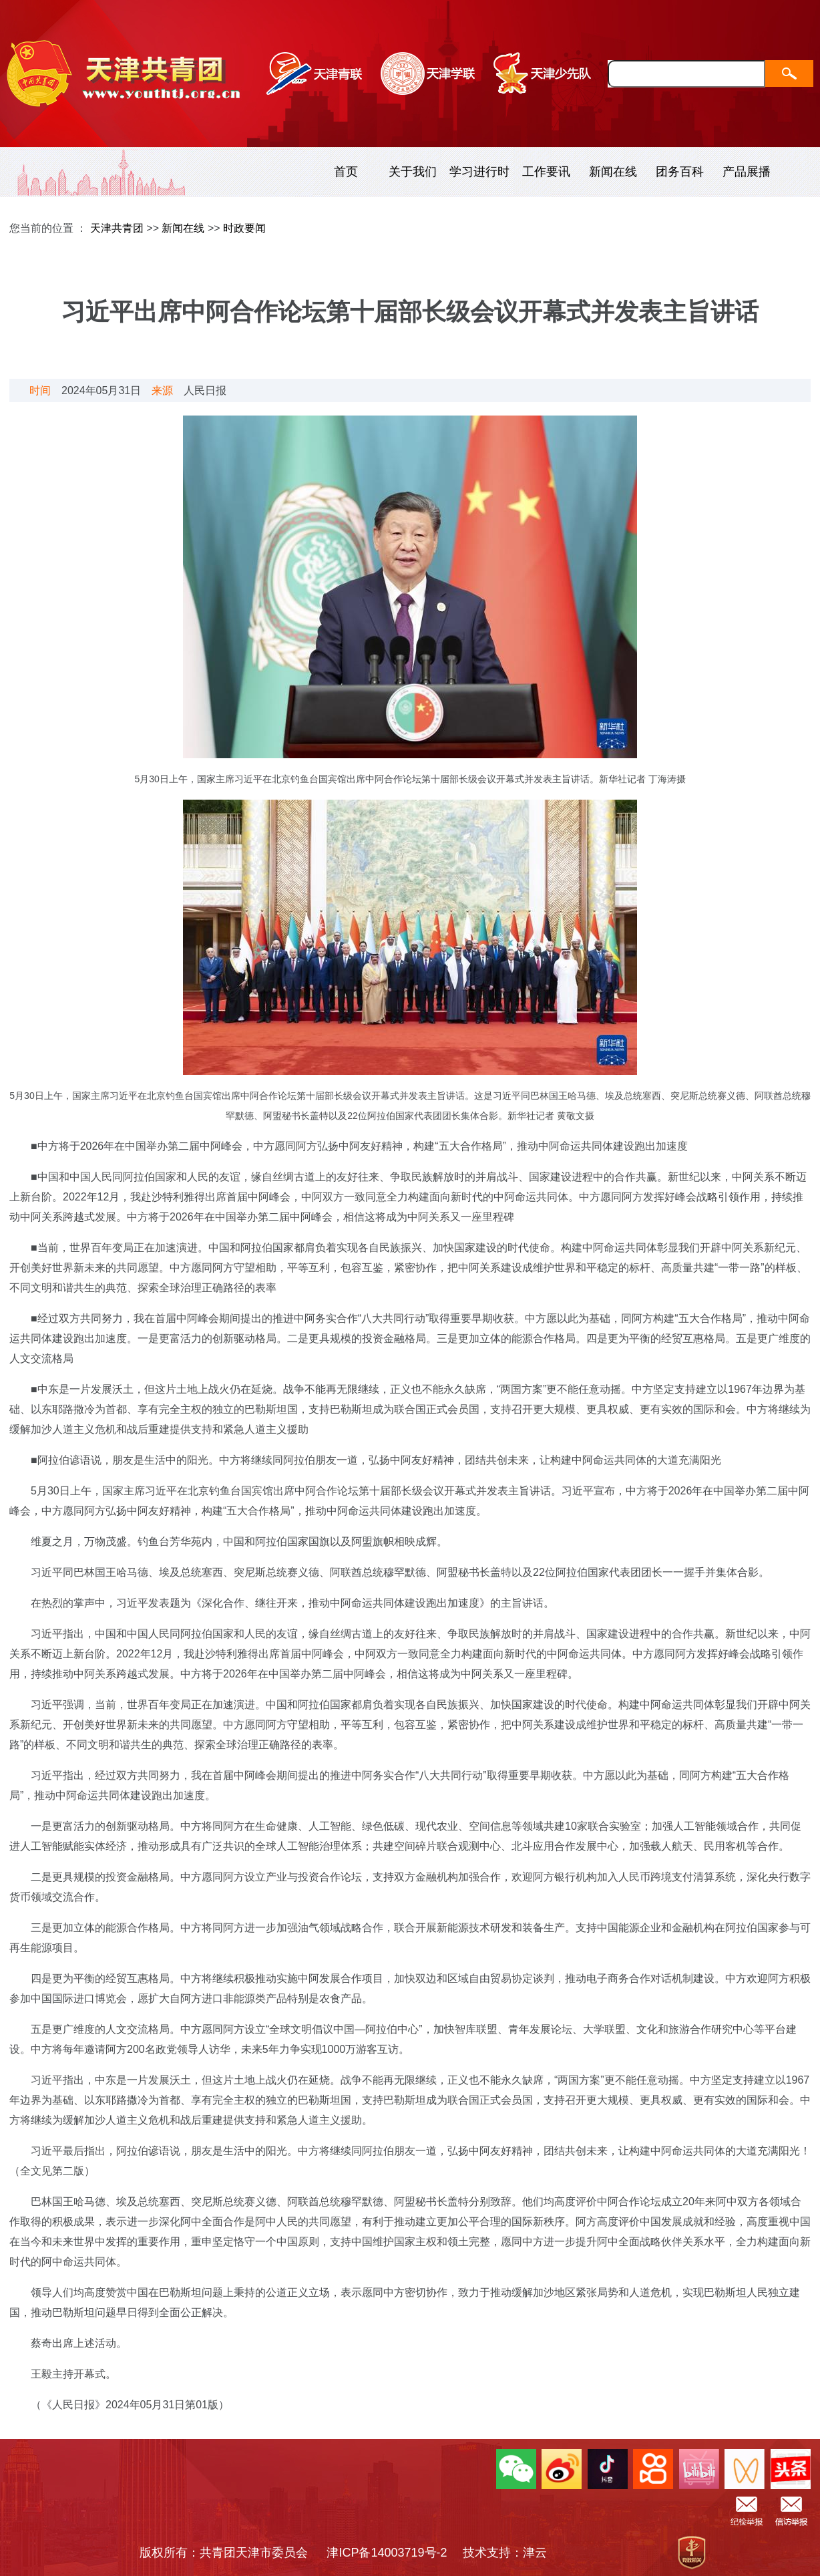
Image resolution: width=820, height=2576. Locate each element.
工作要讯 (546, 171)
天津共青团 (117, 228)
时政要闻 (244, 228)
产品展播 (747, 171)
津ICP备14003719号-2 (393, 2552)
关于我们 (413, 171)
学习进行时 (479, 171)
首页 (346, 171)
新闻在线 (613, 171)
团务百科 (680, 171)
